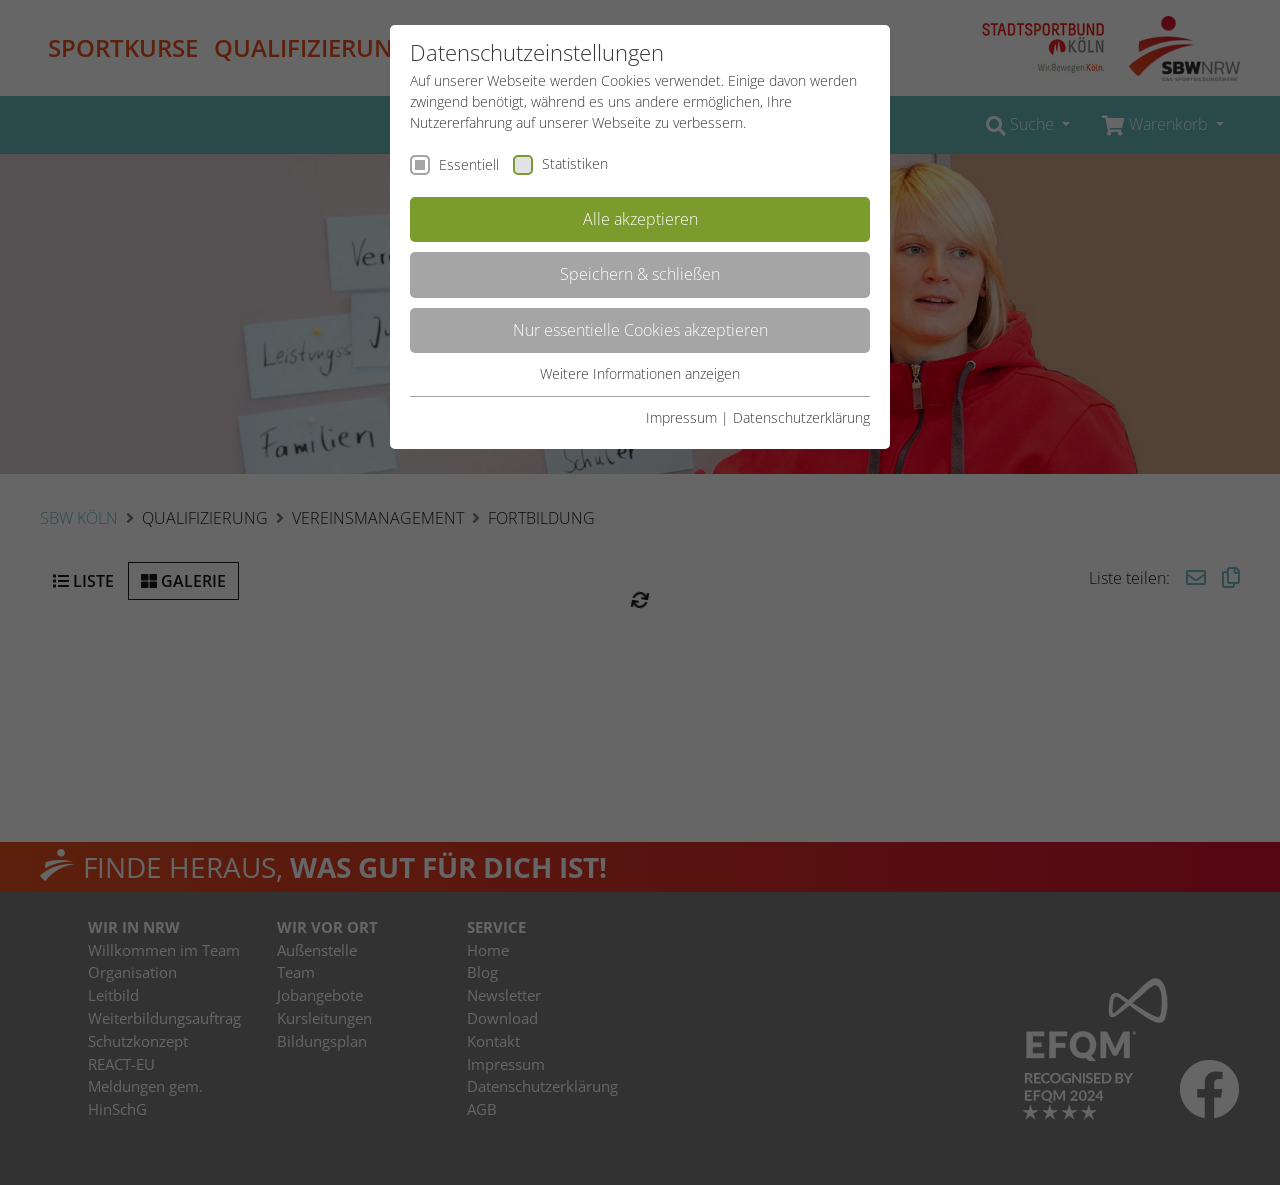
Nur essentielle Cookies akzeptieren (640, 330)
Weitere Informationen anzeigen (640, 373)
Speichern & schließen (640, 274)
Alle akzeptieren (640, 219)
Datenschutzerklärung (801, 417)
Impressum (681, 417)
